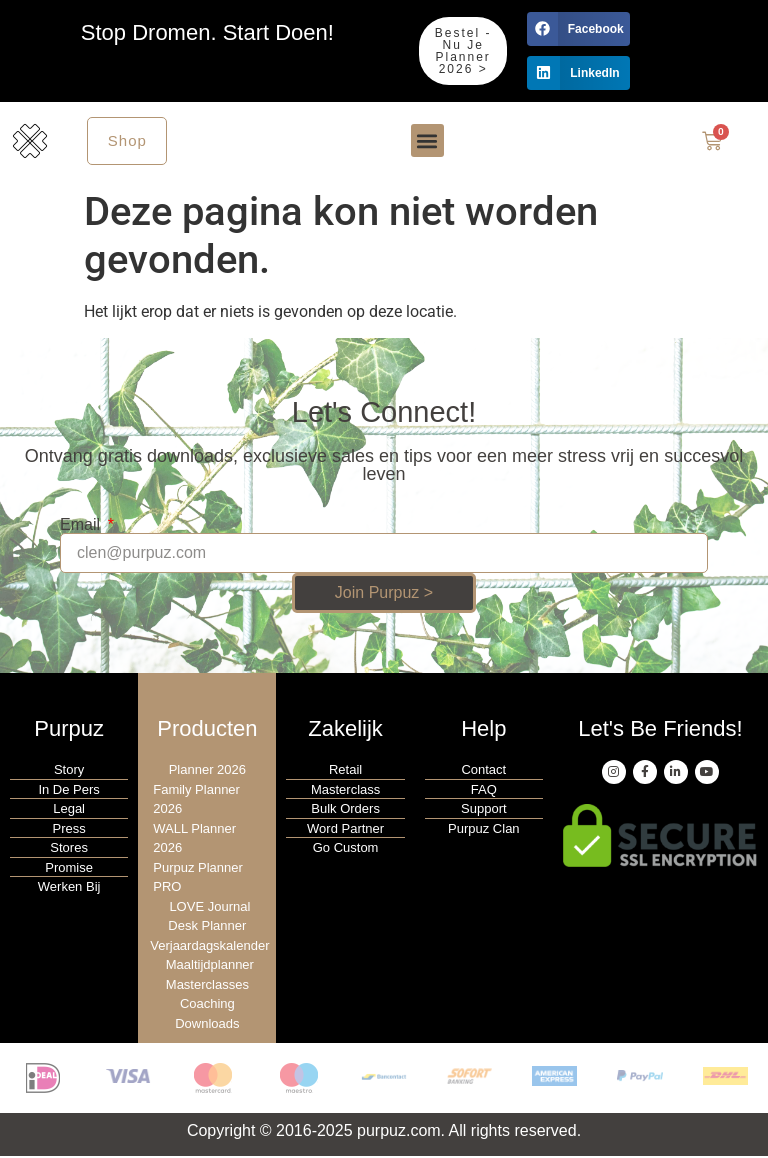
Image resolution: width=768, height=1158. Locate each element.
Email (82, 527)
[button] (578, 29)
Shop (128, 141)
